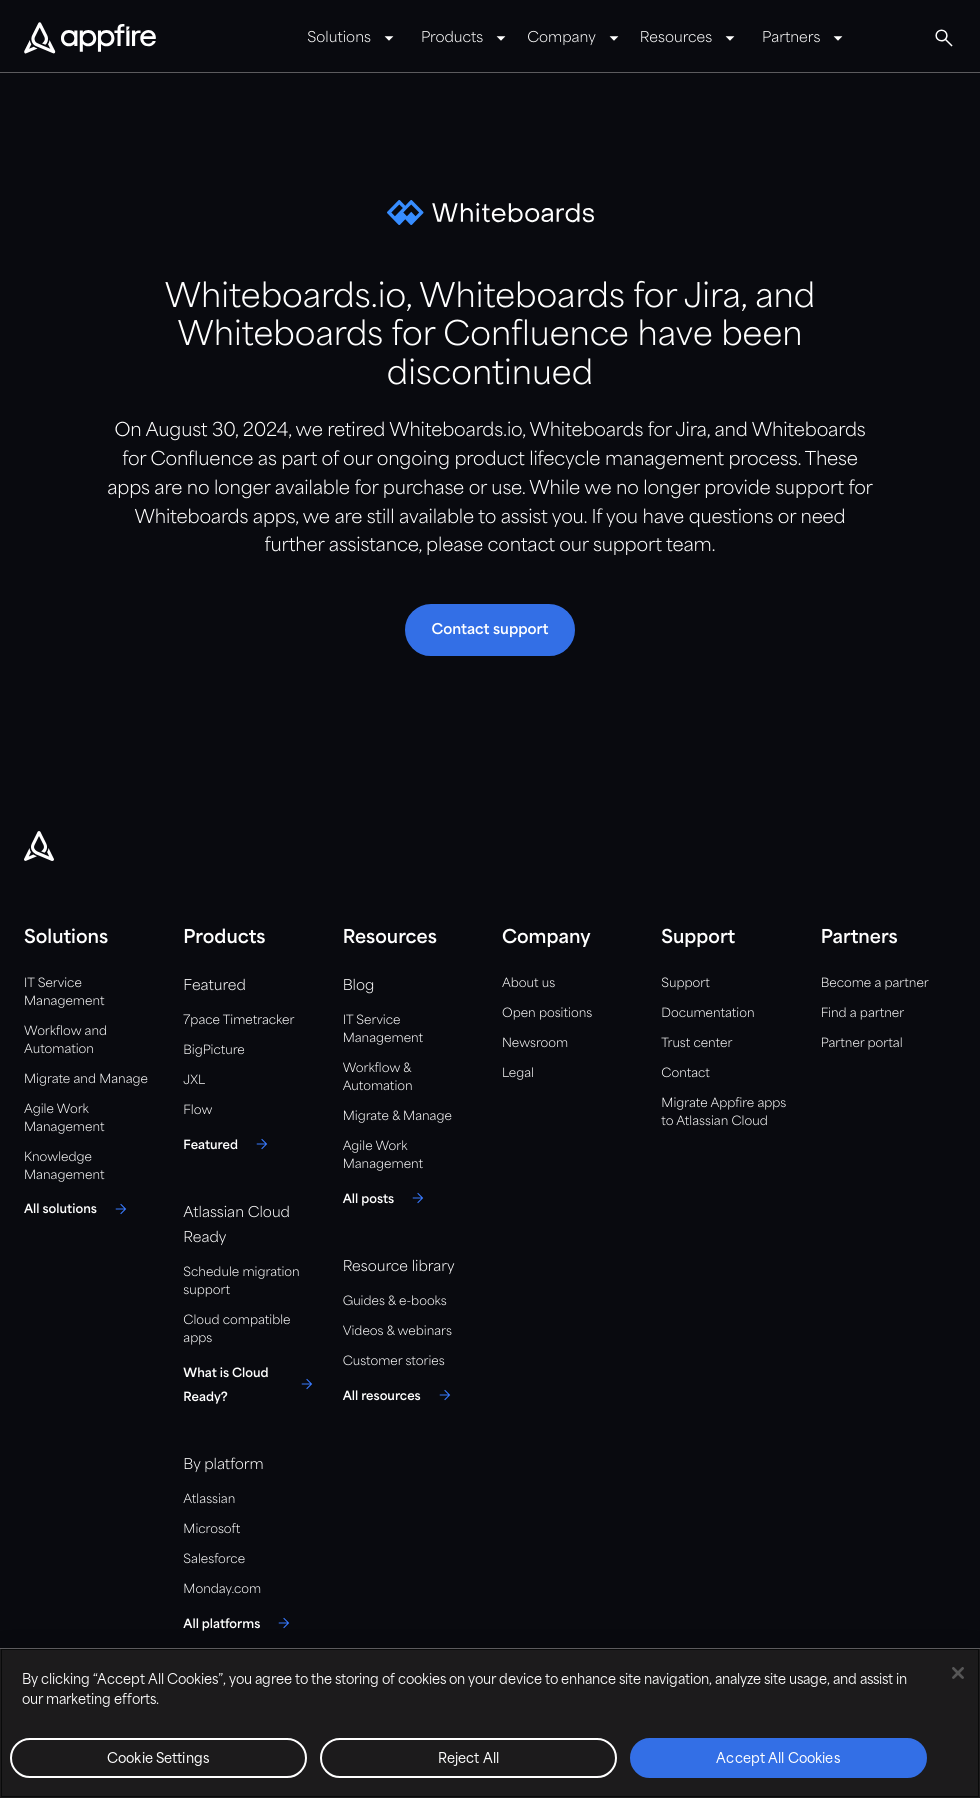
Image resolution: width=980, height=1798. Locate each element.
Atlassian (209, 1499)
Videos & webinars (397, 1331)
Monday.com (222, 1589)
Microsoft (211, 1529)
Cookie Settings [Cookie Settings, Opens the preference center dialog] (158, 1759)
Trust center (696, 1043)
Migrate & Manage (397, 1116)
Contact (685, 1073)
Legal (518, 1073)
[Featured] (228, 1144)
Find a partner (863, 1013)
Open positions (547, 1013)
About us (528, 983)
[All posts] (386, 1198)
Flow (197, 1110)
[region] (490, 1723)
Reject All (468, 1759)
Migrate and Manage (86, 1079)
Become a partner (875, 983)
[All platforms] (239, 1623)
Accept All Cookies (778, 1759)
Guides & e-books (395, 1301)
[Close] (958, 1673)
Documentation (707, 1013)
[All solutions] (78, 1209)
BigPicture (213, 1050)
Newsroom (535, 1043)
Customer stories (394, 1361)
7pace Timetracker (238, 1020)
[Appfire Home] (90, 39)
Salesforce (214, 1559)
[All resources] (400, 1395)
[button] (944, 38)
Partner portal (862, 1043)
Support (685, 983)
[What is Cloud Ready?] (250, 1384)
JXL (194, 1080)
